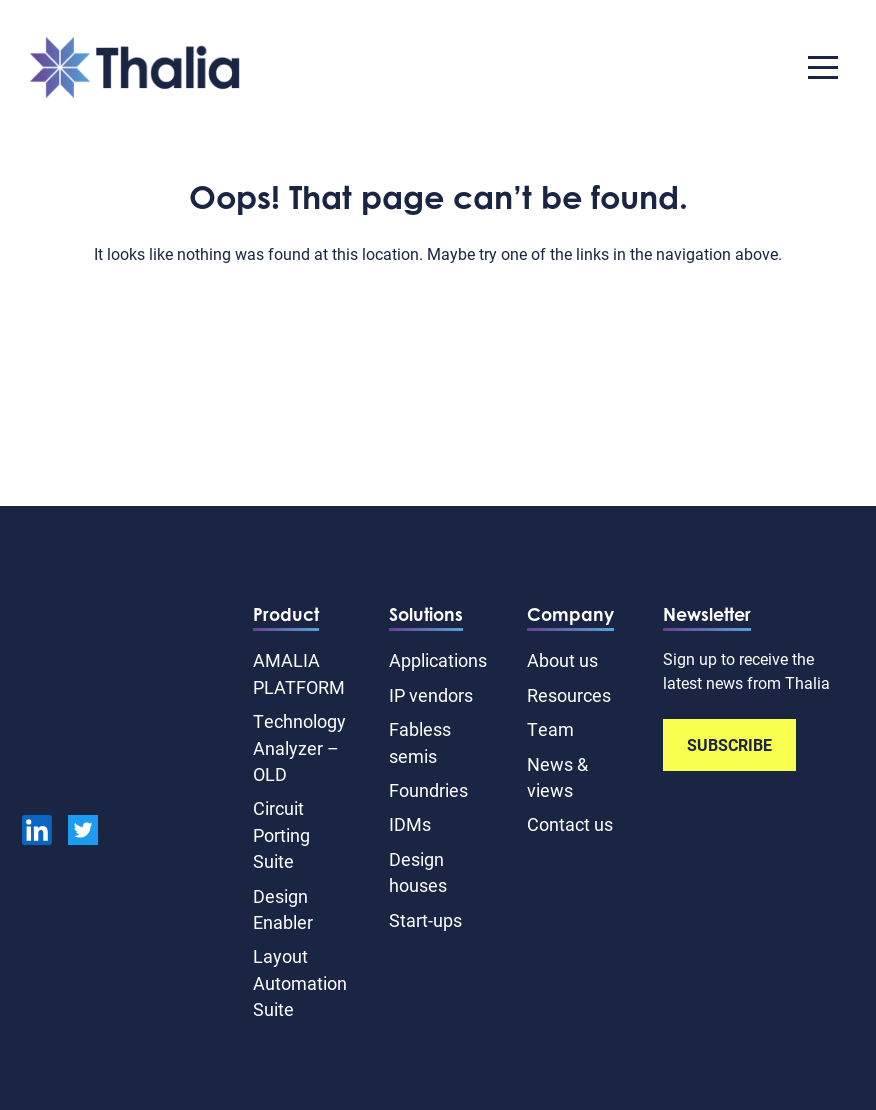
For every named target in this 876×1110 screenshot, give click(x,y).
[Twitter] (83, 833)
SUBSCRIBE (729, 744)
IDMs (410, 824)
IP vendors (431, 695)
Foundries (428, 790)
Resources (569, 695)
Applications (438, 660)
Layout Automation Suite (300, 982)
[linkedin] (37, 833)
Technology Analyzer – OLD (299, 747)
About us (562, 660)
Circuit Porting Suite (281, 834)
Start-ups (425, 920)
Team (550, 729)
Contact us (570, 824)
